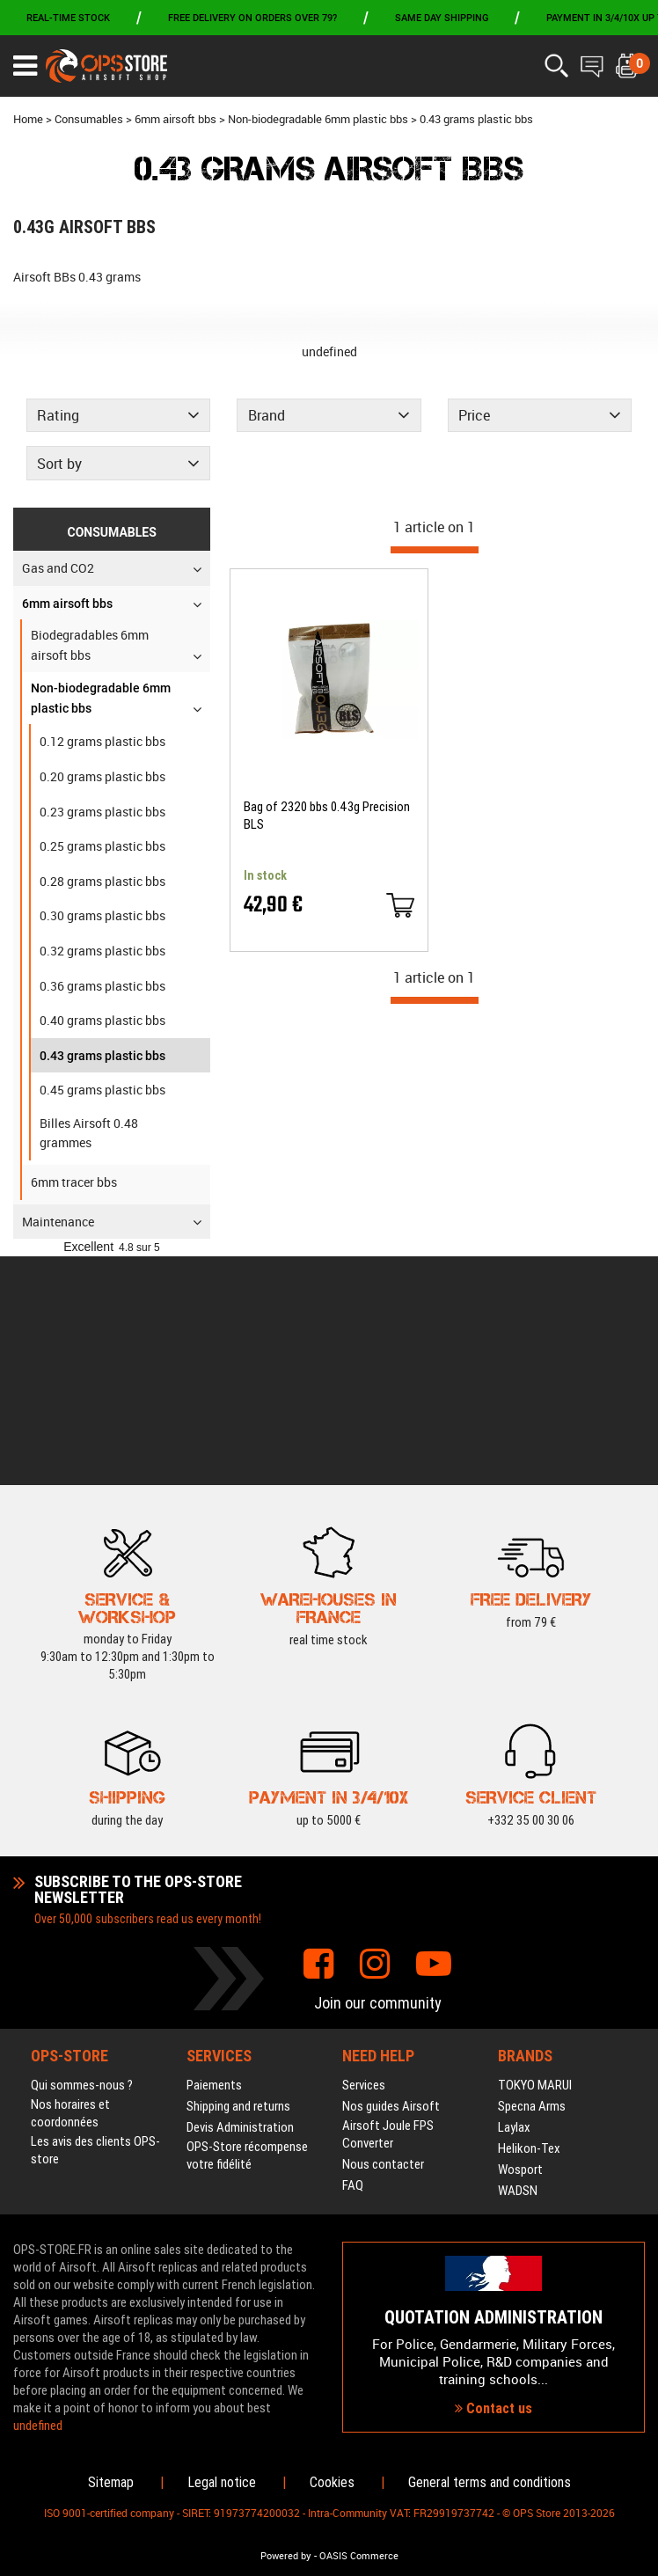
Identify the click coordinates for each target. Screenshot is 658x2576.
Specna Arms (532, 1877)
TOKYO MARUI (535, 1856)
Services (363, 1856)
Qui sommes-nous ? (82, 1856)
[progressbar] (435, 549)
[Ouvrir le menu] (25, 66)
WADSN (517, 1962)
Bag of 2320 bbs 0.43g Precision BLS (327, 815)
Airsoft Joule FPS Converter (388, 1905)
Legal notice (221, 2482)
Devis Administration (240, 1898)
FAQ (352, 1957)
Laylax (514, 1898)
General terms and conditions (489, 2482)
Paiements (214, 1856)
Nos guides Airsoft (391, 1877)
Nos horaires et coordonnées (70, 1884)
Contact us (493, 2295)
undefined (329, 351)
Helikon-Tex (529, 1920)
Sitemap (111, 2482)
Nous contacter (383, 1935)
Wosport (520, 1941)
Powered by (285, 2556)
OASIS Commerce (358, 2556)
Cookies (332, 2482)
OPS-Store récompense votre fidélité (247, 1926)
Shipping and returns (238, 1877)
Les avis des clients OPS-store (95, 1921)
